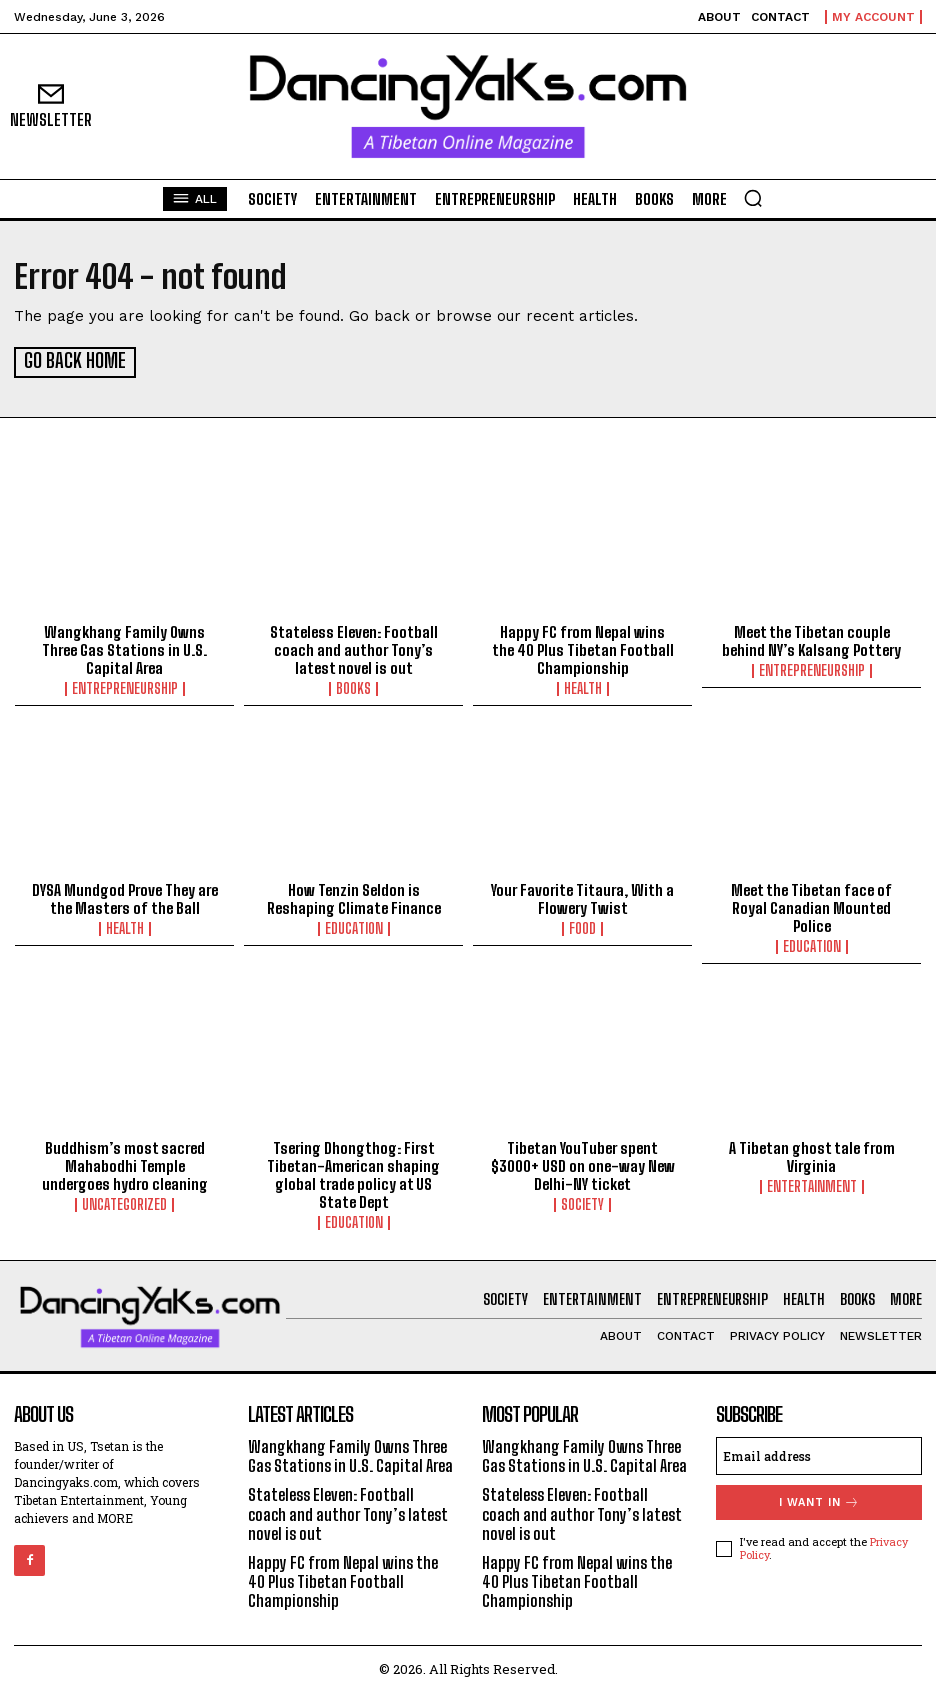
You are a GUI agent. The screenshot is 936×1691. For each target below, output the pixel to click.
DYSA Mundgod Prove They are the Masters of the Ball (125, 897)
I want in (819, 1500)
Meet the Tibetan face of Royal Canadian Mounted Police (811, 906)
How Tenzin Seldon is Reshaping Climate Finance (354, 897)
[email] (819, 1454)
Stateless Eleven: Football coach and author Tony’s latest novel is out (354, 648)
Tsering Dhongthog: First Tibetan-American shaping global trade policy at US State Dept (353, 1173)
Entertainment (812, 1185)
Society (582, 1203)
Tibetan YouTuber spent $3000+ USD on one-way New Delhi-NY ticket (583, 1164)
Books (353, 687)
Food (582, 927)
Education (354, 927)
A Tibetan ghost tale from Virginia (812, 1155)
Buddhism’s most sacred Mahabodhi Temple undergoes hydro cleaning (125, 1164)
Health (583, 687)
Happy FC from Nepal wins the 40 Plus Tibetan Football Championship (583, 648)
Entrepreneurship (125, 687)
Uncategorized (124, 1203)
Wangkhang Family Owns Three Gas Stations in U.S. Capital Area (124, 648)
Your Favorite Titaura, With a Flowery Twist (582, 897)
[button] (753, 198)
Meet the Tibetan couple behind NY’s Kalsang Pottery (811, 639)
